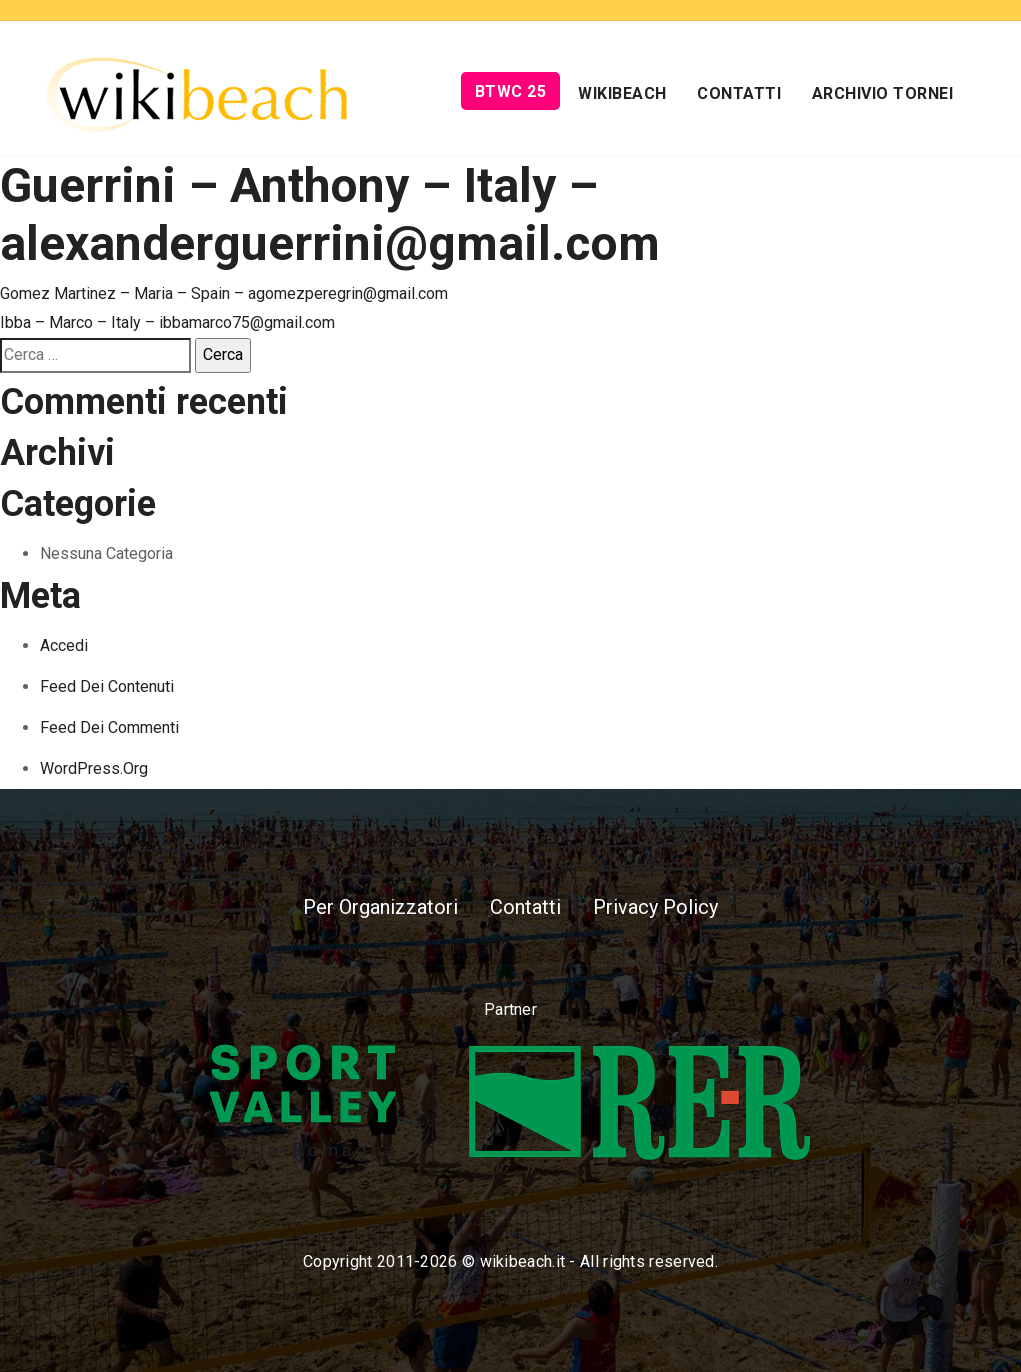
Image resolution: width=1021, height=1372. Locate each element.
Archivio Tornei (883, 93)
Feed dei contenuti (107, 686)
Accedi (64, 645)
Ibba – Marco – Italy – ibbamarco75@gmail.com (167, 322)
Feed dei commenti (109, 727)
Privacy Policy (655, 907)
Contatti (739, 93)
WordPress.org (94, 768)
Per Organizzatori (380, 907)
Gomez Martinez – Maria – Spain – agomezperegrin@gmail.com (224, 293)
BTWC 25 (511, 91)
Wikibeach (622, 93)
